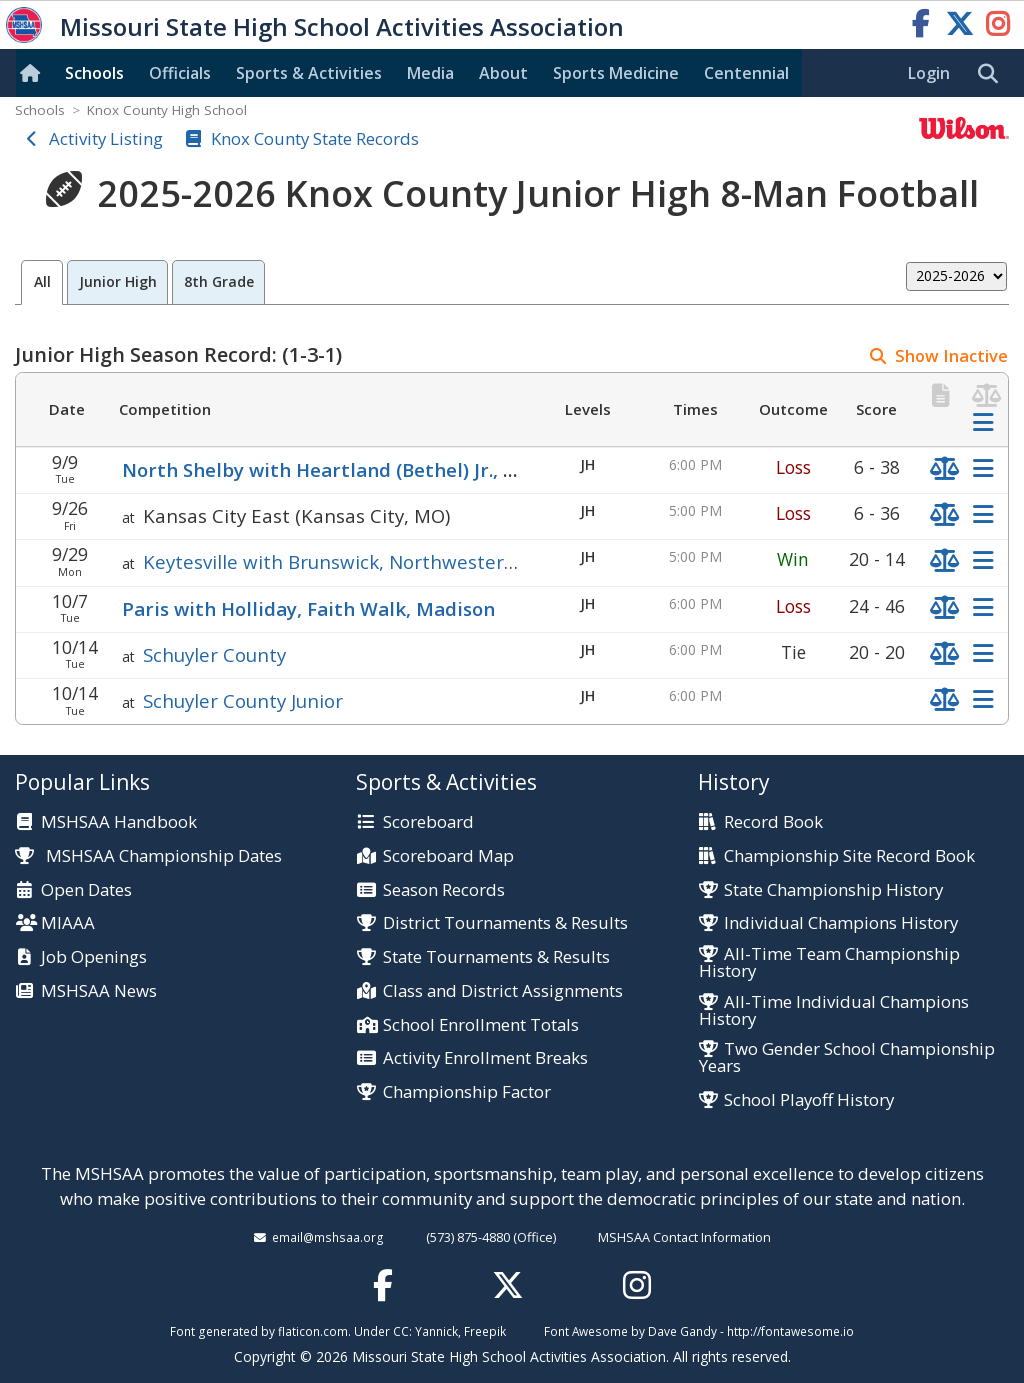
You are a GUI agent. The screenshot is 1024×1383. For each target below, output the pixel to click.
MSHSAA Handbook (119, 822)
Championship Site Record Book (849, 856)
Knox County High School (167, 110)
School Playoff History (809, 1100)
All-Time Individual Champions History (834, 1011)
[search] (993, 74)
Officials (180, 73)
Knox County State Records (315, 138)
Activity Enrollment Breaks (485, 1058)
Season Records (444, 890)
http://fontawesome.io (790, 1331)
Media (430, 73)
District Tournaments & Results (505, 923)
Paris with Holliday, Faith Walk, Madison (308, 608)
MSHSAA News (99, 991)
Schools (94, 73)
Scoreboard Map (448, 856)
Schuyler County (214, 654)
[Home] (34, 73)
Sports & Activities (309, 73)
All (42, 281)
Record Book (773, 822)
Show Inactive (951, 355)
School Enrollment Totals (481, 1025)
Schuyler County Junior (243, 700)
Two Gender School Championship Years (847, 1058)
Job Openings (94, 957)
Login (929, 73)
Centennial (746, 73)
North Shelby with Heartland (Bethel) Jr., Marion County (381, 469)
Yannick (436, 1331)
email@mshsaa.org (328, 1237)
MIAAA (68, 923)
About (503, 73)
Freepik (485, 1331)
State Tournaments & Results (496, 957)
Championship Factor (467, 1092)
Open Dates (86, 890)
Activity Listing (106, 138)
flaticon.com (313, 1331)
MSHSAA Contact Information (684, 1237)
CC (401, 1331)
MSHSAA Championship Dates (148, 855)
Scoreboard (428, 822)
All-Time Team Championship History (829, 963)
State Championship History (833, 890)
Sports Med (616, 73)
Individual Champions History (841, 923)
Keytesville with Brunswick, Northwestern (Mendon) (375, 561)
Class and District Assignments (503, 991)
